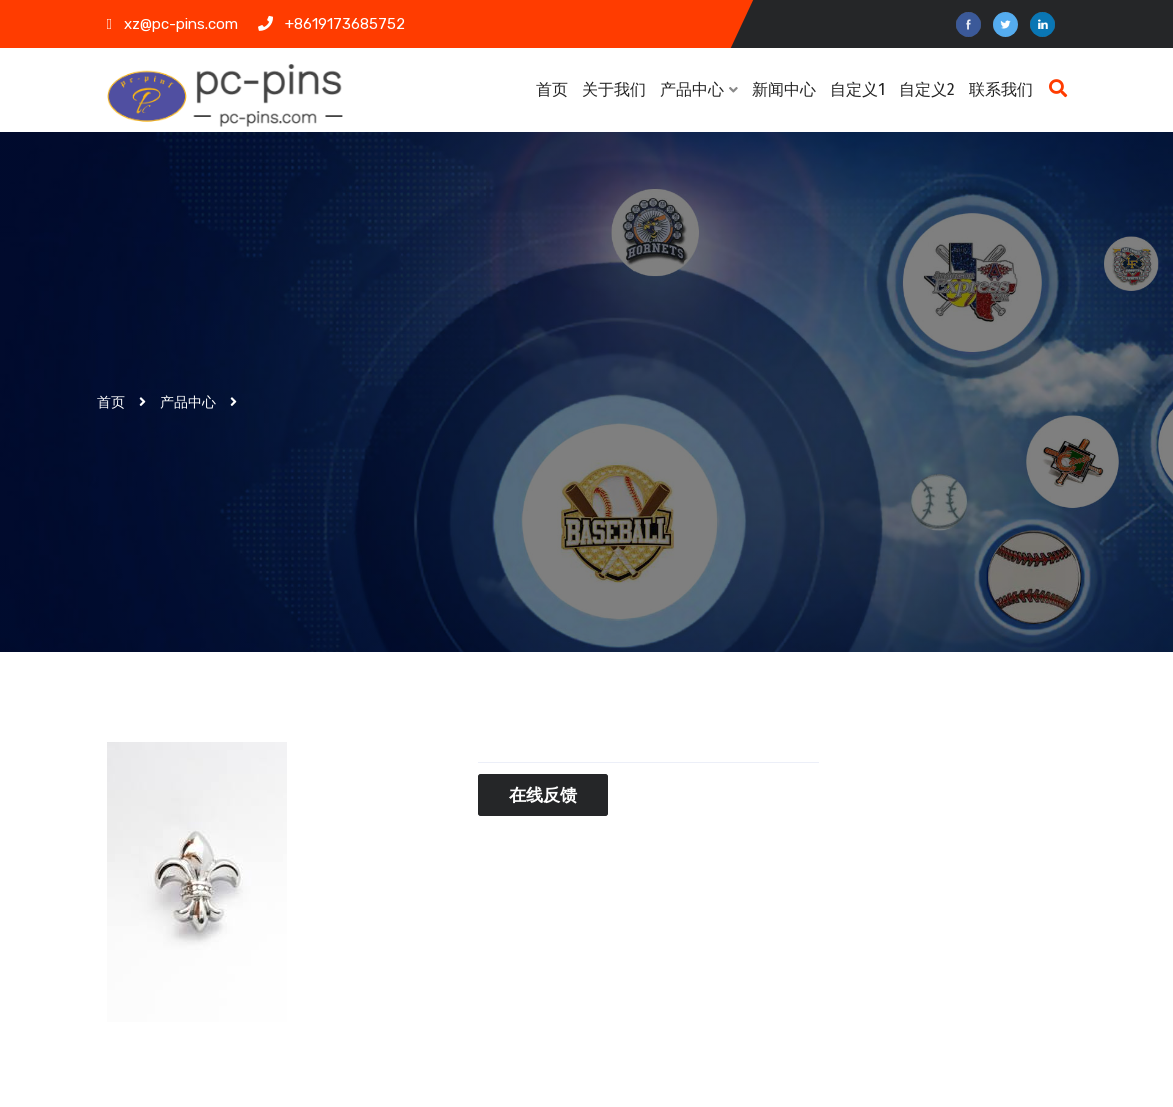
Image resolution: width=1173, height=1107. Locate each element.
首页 (552, 89)
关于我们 (614, 89)
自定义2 (927, 89)
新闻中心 (786, 89)
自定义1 (857, 89)
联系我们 (1001, 89)
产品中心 (699, 89)
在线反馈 (543, 795)
